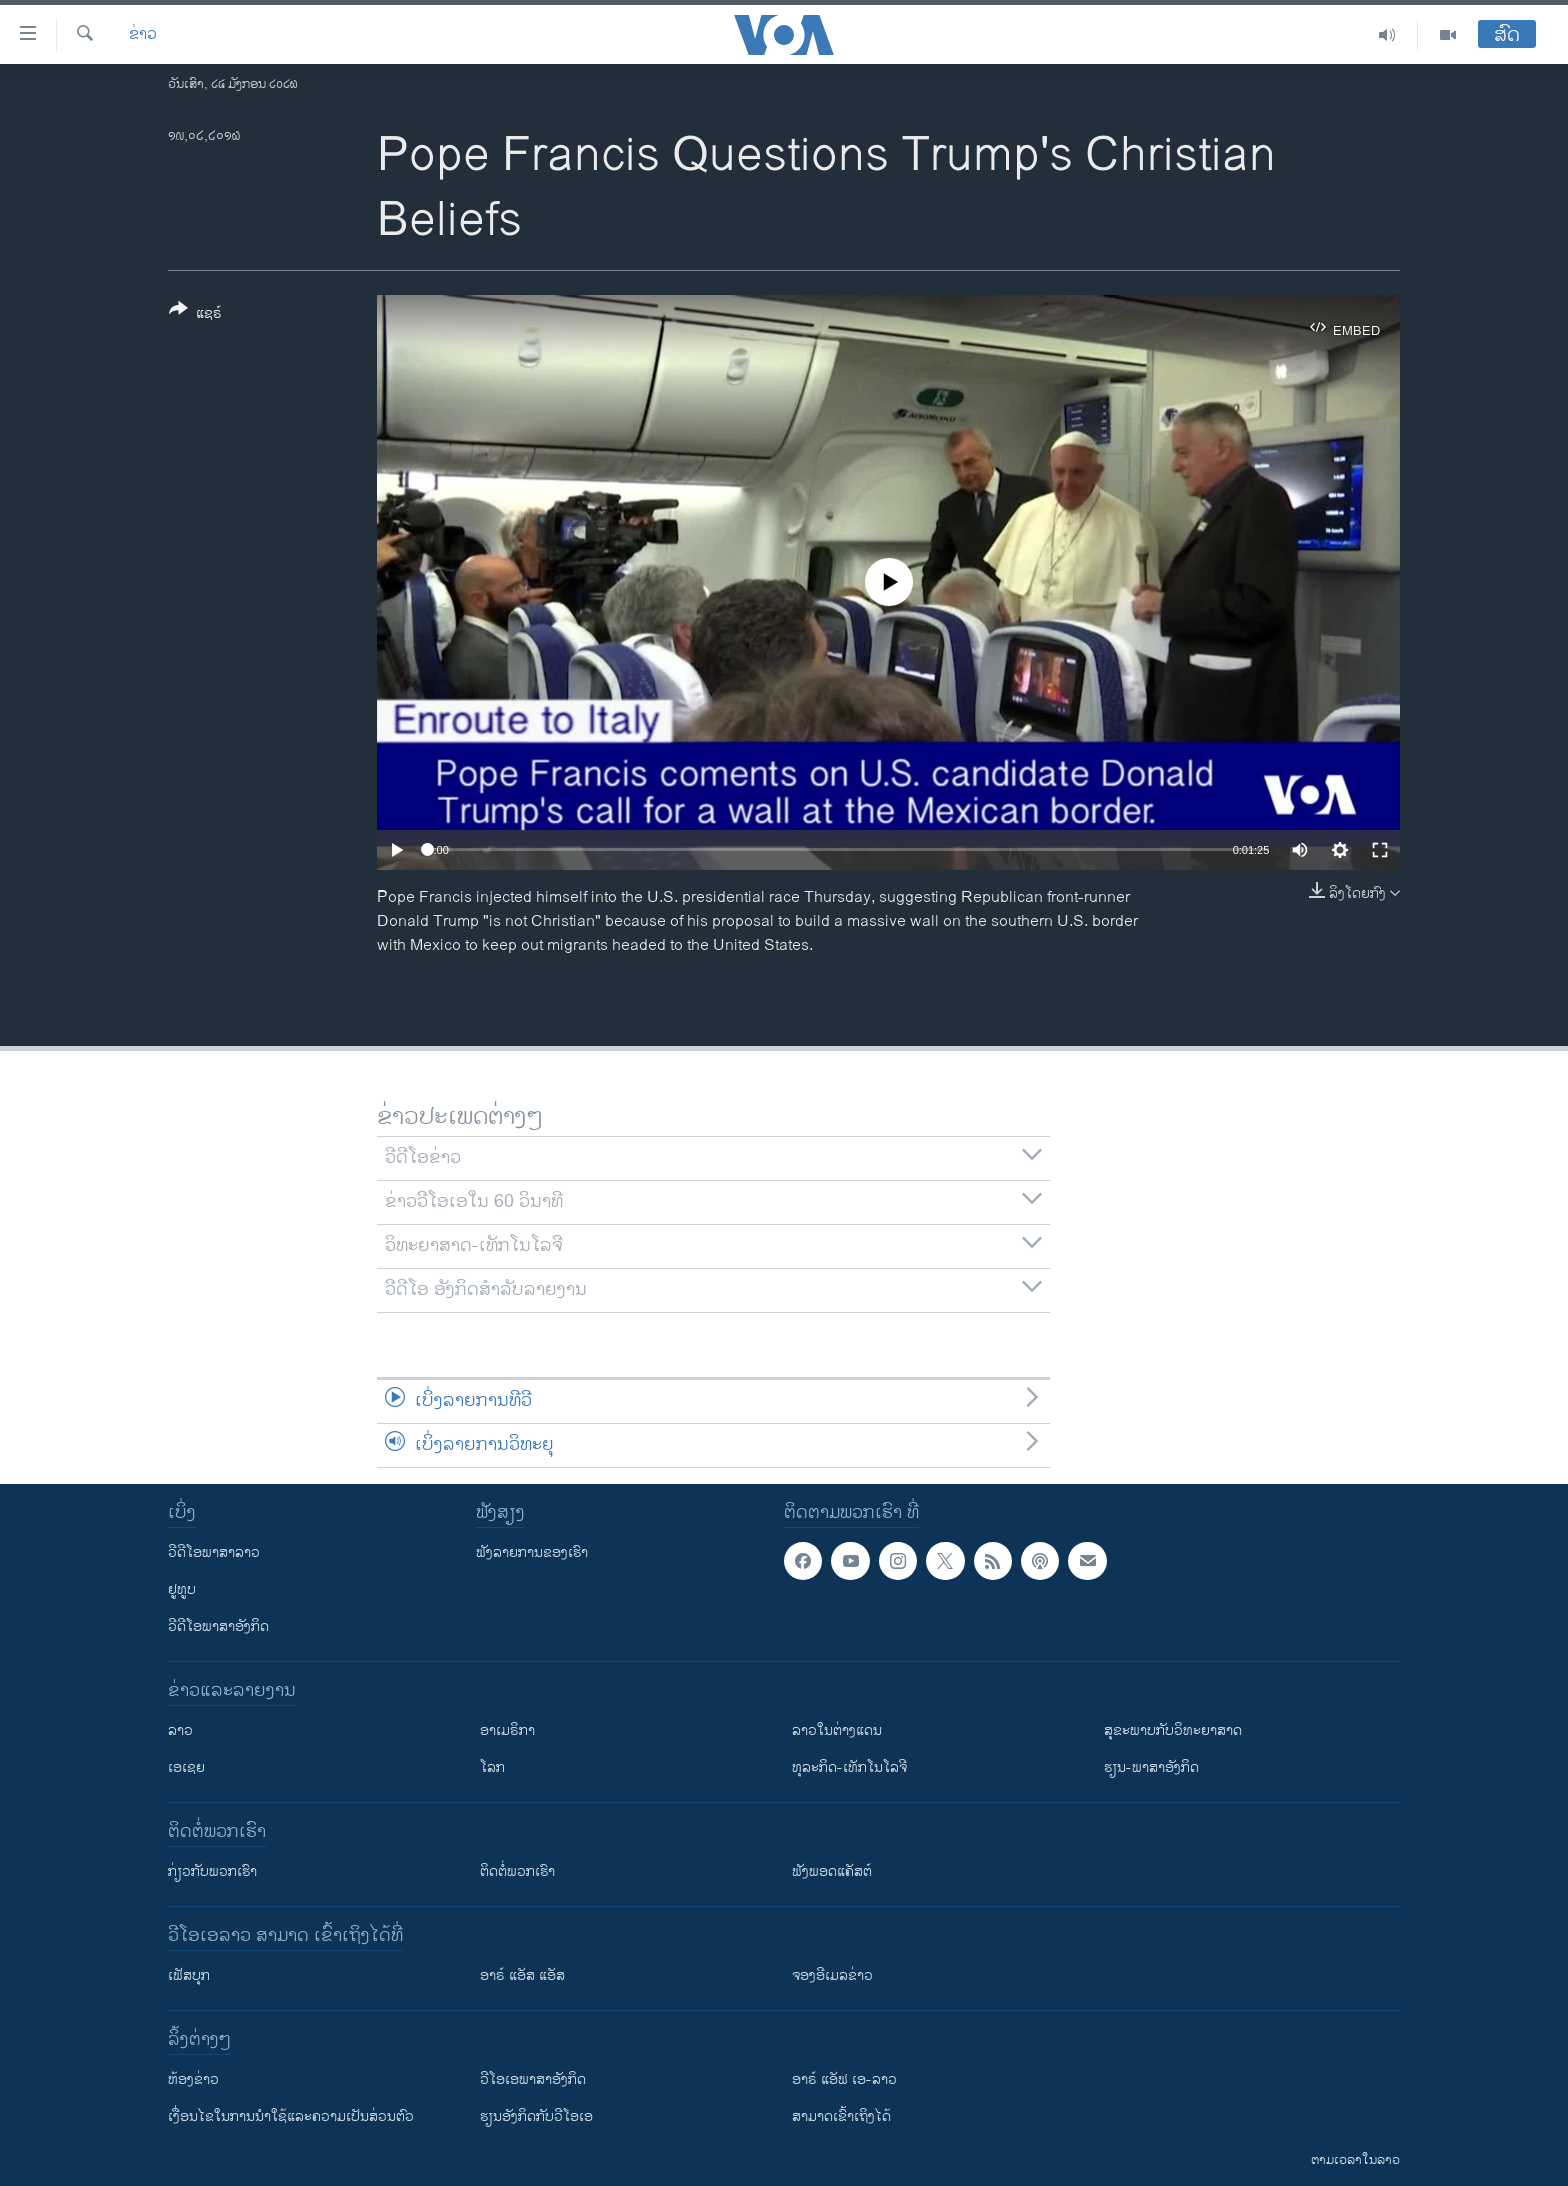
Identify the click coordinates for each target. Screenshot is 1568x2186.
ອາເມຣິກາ (507, 1730)
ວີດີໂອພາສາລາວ (214, 1552)
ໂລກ (492, 1767)
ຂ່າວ (143, 35)
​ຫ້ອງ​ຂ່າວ (193, 2079)
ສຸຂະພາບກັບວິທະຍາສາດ (1173, 1730)
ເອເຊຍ (186, 1767)
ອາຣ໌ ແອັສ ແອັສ (522, 1975)
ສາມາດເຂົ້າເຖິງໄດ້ (841, 2116)
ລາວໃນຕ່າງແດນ (837, 1730)
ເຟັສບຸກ (189, 1975)
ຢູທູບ (182, 1589)
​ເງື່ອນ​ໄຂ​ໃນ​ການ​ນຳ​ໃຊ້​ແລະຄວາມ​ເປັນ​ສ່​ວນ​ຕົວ (291, 2116)
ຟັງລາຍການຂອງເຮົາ (532, 1552)
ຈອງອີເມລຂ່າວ (832, 1975)
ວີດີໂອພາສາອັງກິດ (218, 1626)
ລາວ (180, 1730)
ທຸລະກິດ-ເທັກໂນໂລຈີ (849, 1767)
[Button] (195, 315)
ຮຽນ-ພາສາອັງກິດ (1151, 1767)
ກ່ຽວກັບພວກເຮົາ (212, 1871)
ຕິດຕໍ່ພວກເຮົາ (517, 1871)
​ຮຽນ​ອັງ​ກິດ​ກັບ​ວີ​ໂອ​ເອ (536, 2116)
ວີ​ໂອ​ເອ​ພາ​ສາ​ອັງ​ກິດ (533, 2079)
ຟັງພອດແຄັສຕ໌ (832, 1871)
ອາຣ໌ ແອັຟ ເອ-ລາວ (844, 2079)
